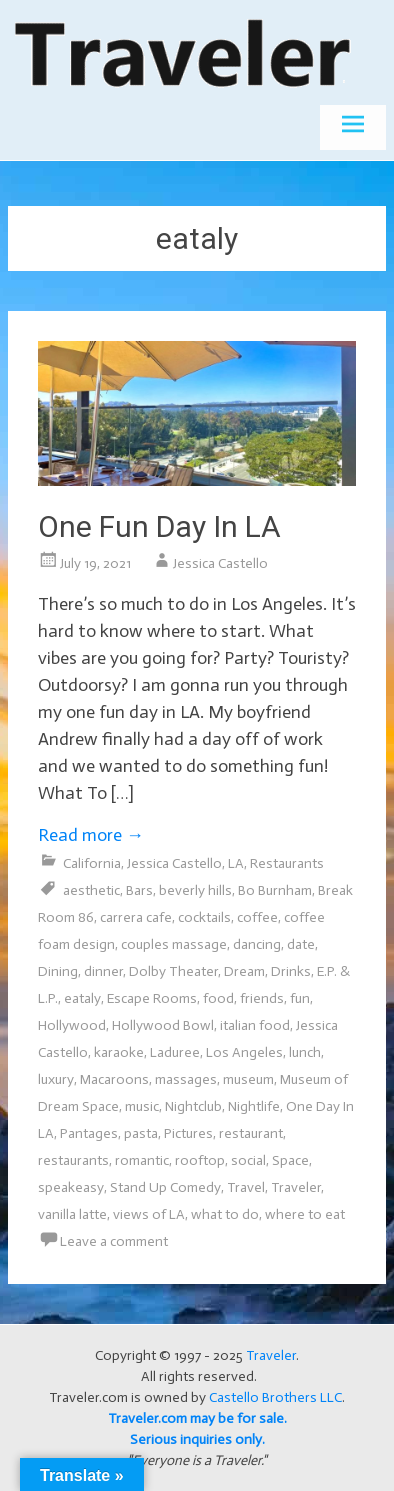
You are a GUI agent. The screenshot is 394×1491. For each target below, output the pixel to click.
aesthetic (91, 890)
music (142, 1106)
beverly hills (195, 890)
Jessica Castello (220, 563)
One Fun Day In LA (159, 526)
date (301, 944)
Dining (58, 971)
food (218, 998)
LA (236, 863)
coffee (257, 917)
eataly (82, 998)
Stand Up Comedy (165, 1187)
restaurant (251, 1133)
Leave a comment (114, 1241)
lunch (305, 1052)
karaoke (119, 1052)
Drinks (291, 971)
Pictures (188, 1133)
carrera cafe (136, 917)
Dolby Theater (173, 971)
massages (186, 1079)
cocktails (204, 917)
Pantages (89, 1133)
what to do (225, 1214)
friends (262, 998)
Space (290, 1160)
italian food (255, 1025)
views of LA (149, 1214)
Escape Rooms (152, 998)
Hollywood (72, 1025)
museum (248, 1079)
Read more (91, 835)
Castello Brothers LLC (275, 1397)
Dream (244, 971)
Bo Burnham (275, 890)
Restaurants (287, 863)
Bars (139, 890)
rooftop (200, 1160)
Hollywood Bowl (163, 1025)
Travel (246, 1187)
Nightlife (254, 1106)
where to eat (305, 1214)
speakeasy (71, 1187)
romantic (142, 1160)
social (248, 1160)
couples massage (174, 944)
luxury (56, 1079)
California (92, 863)
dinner (103, 971)
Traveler (296, 1187)
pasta (141, 1133)
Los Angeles (244, 1052)
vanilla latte (72, 1214)
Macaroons (114, 1079)
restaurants (73, 1160)
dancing (257, 944)
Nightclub (193, 1106)
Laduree (175, 1052)
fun (300, 998)
